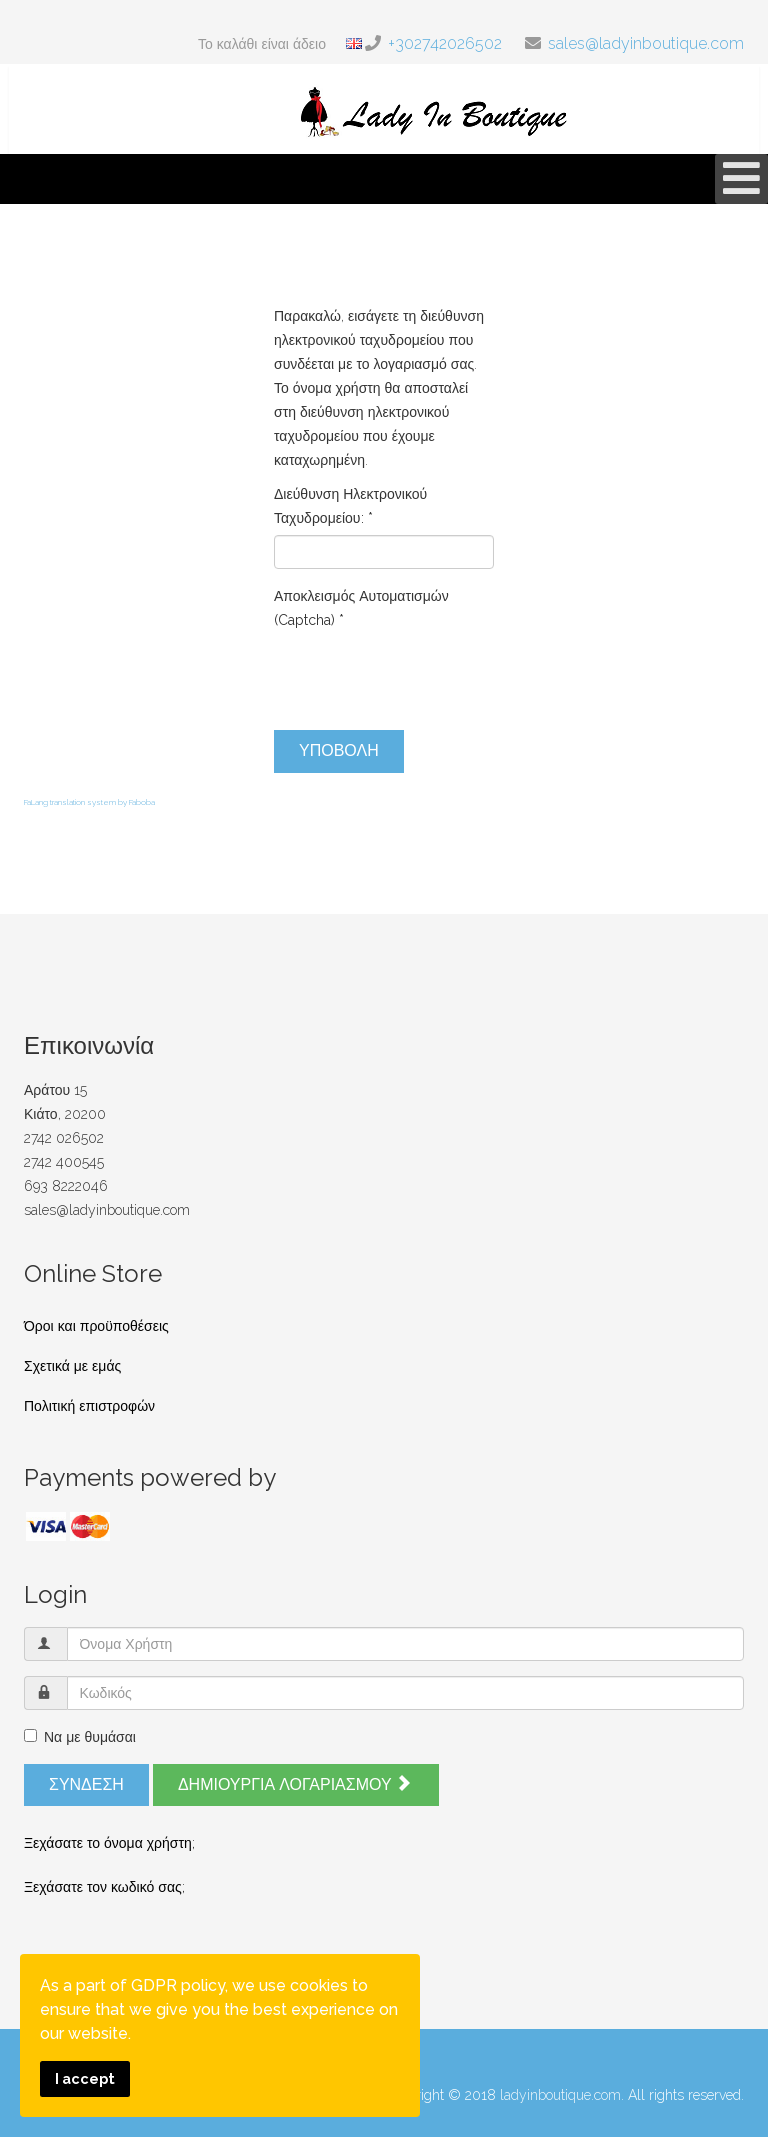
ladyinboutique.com (560, 2095)
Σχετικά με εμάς (72, 1366)
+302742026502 (445, 43)
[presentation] (426, 676)
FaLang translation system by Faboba (89, 802)
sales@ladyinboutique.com (646, 43)
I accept (85, 2078)
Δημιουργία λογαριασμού (294, 1784)
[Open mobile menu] (741, 179)
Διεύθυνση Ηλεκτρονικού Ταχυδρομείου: (350, 506)
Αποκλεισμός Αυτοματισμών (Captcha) (361, 608)
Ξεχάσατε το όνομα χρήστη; (109, 1843)
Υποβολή (339, 750)
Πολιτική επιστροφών (89, 1406)
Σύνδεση (86, 1784)
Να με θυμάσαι (80, 1737)
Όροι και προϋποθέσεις (96, 1326)
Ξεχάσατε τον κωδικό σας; (104, 1887)
